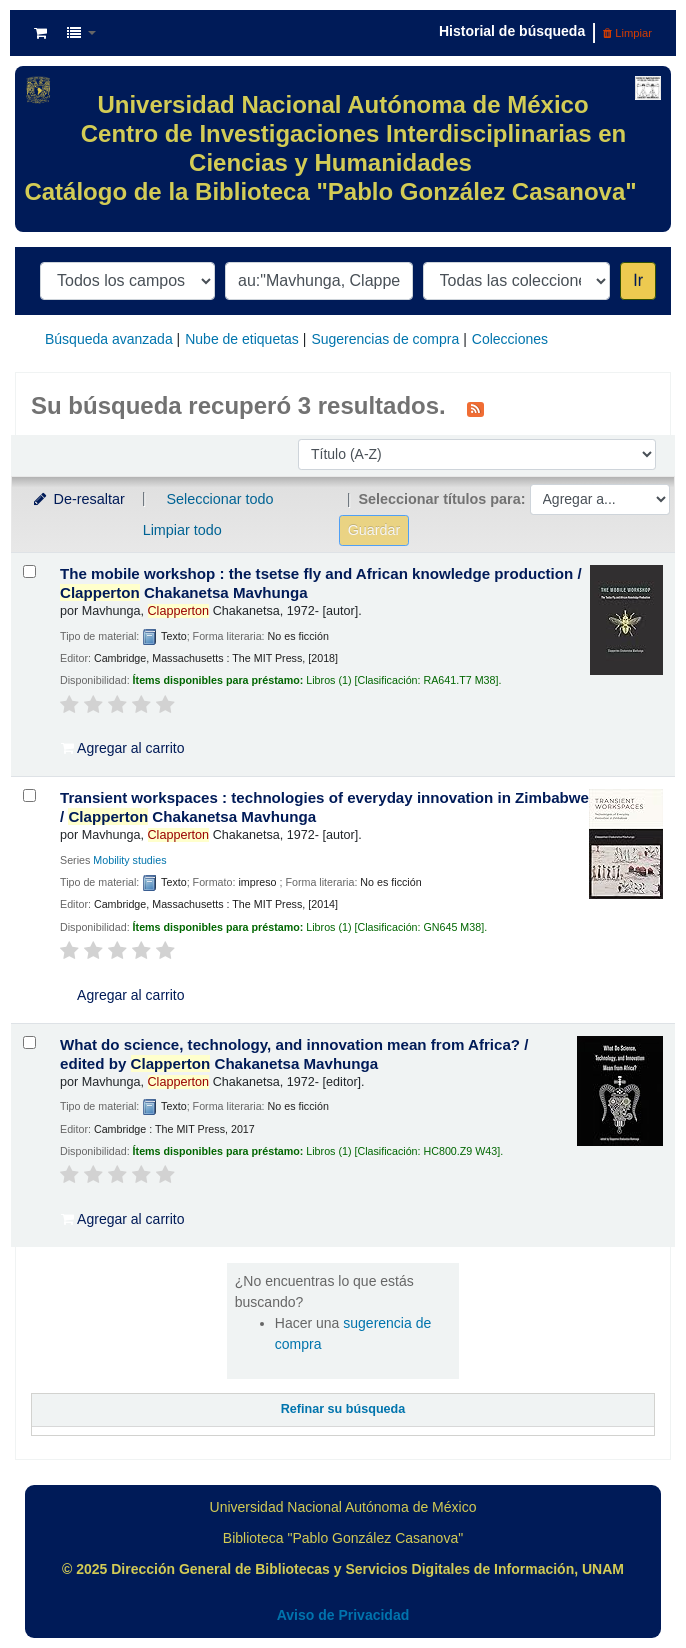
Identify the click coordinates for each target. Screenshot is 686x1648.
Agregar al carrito (123, 748)
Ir (638, 280)
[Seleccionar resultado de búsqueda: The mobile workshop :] (29, 571)
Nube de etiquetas (242, 339)
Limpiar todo (182, 530)
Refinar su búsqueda (343, 1409)
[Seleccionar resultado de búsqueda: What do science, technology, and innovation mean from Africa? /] (29, 1042)
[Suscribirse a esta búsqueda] (475, 408)
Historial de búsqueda (512, 31)
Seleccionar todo (219, 499)
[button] (40, 33)
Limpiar (627, 33)
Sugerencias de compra (385, 339)
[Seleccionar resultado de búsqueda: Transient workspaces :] (29, 795)
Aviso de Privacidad (343, 1615)
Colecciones (510, 339)
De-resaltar (78, 499)
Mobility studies (129, 860)
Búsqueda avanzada (109, 339)
